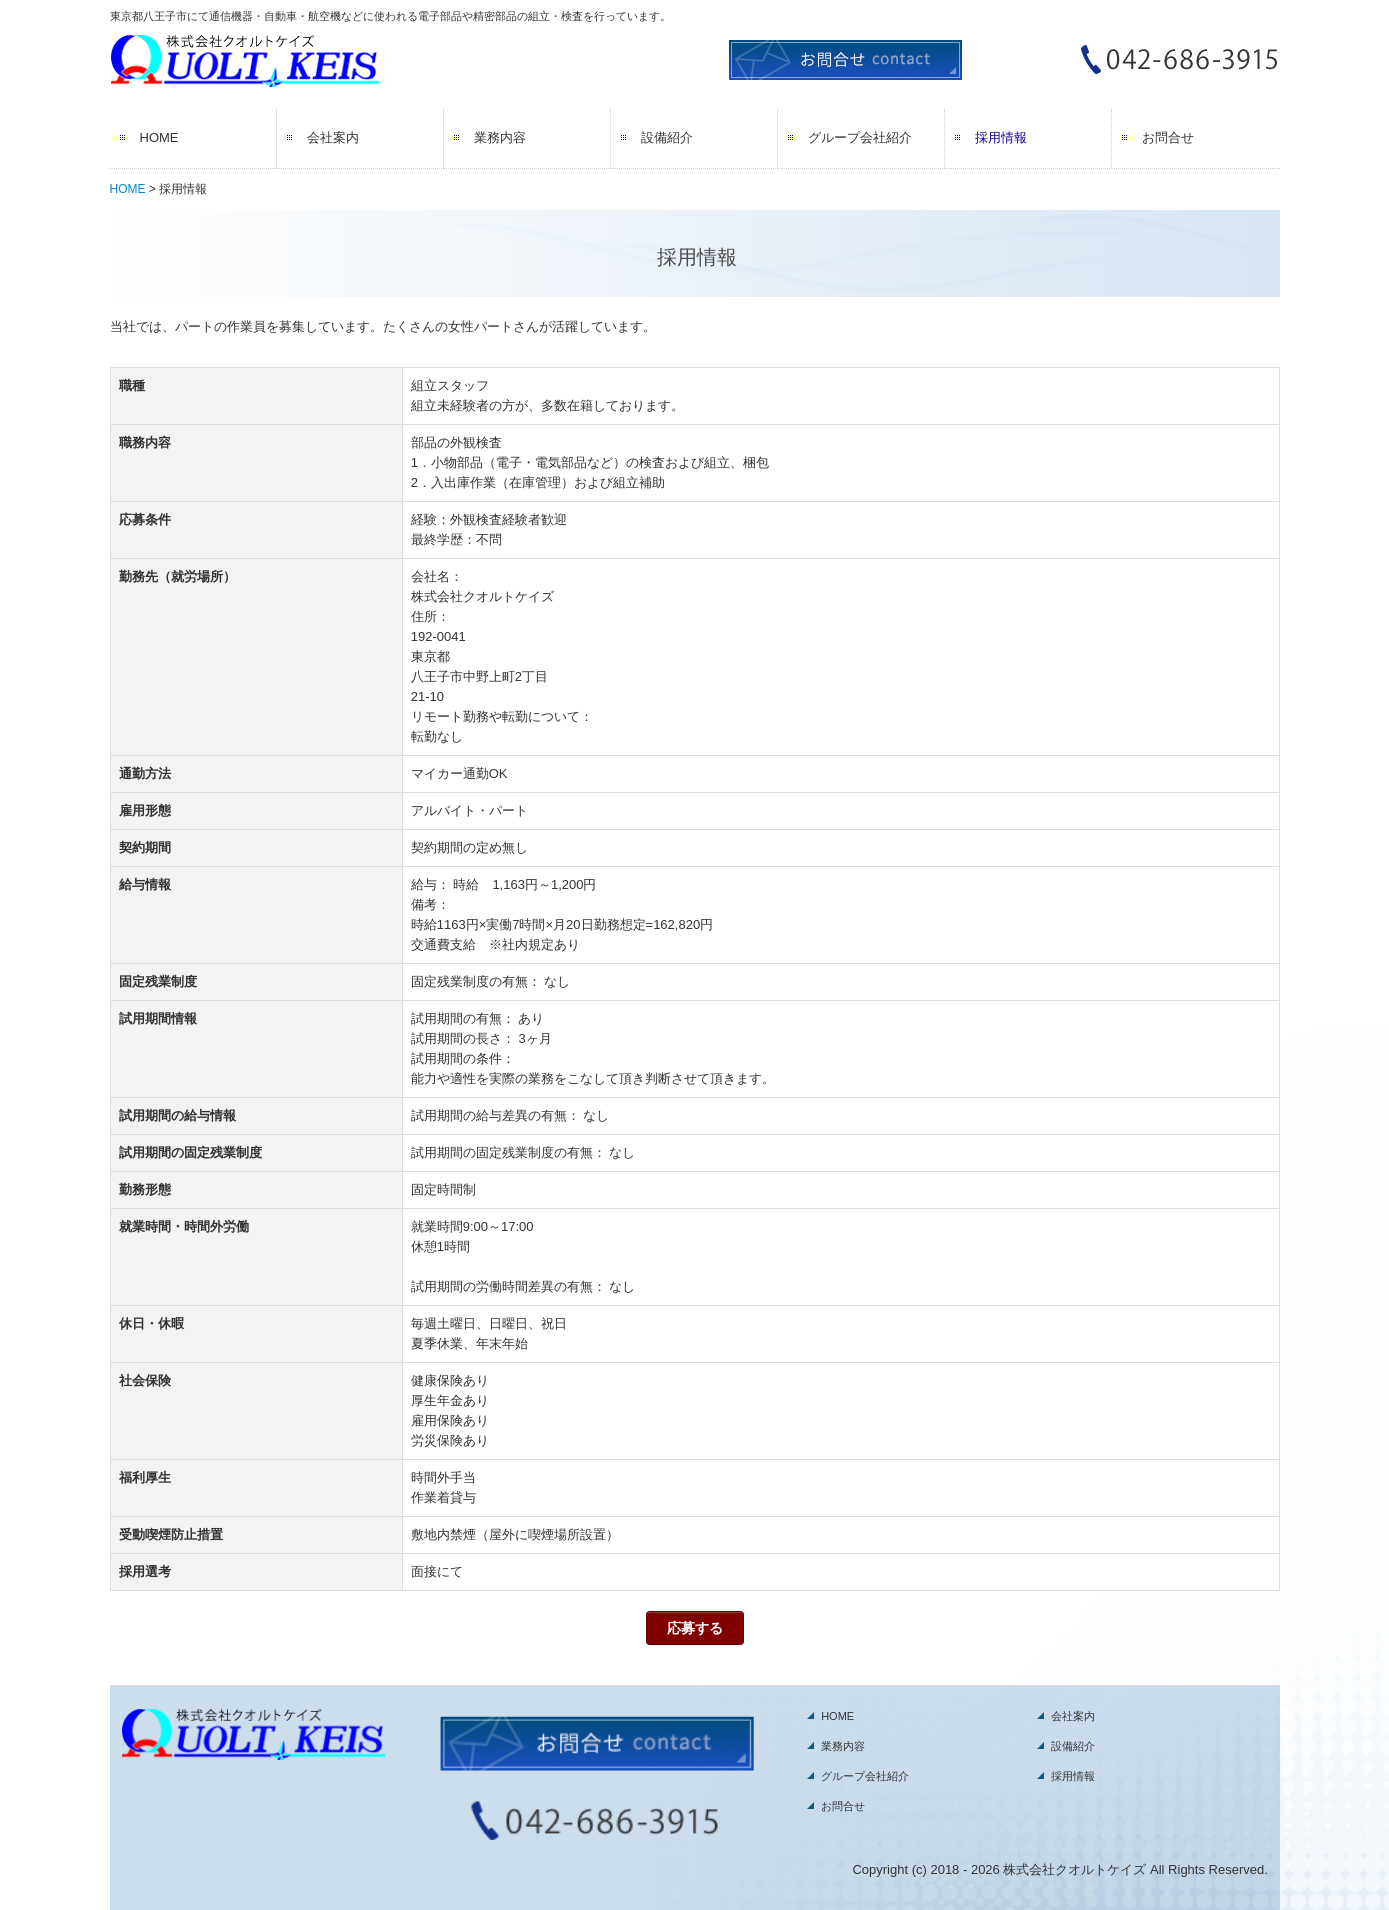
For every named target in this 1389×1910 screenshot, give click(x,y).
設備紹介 (667, 137)
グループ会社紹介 (860, 137)
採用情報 (1001, 137)
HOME (159, 137)
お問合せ (1168, 137)
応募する (695, 1628)
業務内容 (500, 137)
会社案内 (333, 137)
